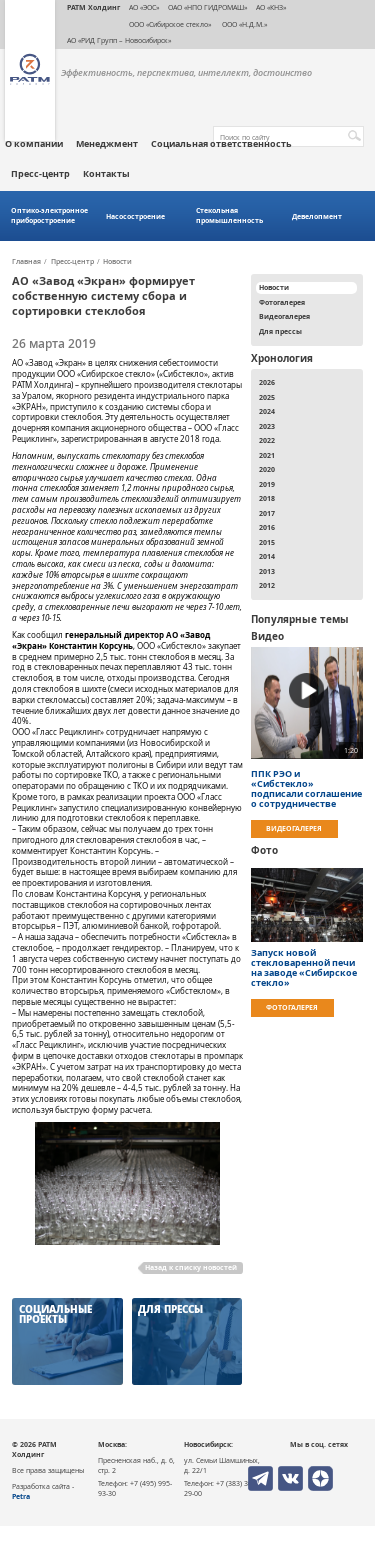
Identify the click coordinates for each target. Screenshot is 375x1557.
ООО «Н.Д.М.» (243, 24)
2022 (267, 440)
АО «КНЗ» (271, 7)
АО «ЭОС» (144, 7)
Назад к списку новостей (191, 1267)
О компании (34, 144)
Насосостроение (135, 216)
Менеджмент (107, 144)
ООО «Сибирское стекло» (170, 24)
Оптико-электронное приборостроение (49, 215)
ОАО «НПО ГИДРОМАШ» (207, 7)
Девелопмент (317, 216)
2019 (267, 484)
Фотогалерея (282, 302)
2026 (267, 382)
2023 (267, 426)
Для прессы (280, 331)
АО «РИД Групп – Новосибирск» (119, 40)
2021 (267, 455)
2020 (267, 469)
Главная (26, 262)
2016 (267, 527)
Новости (117, 262)
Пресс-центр (40, 174)
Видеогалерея (284, 316)
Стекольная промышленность (229, 215)
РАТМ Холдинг (93, 7)
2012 (267, 585)
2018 (267, 498)
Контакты (106, 174)
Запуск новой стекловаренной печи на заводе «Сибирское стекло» (304, 968)
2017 (267, 513)
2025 (267, 397)
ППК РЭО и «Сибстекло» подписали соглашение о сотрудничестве (306, 789)
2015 (267, 542)
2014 (267, 556)
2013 (267, 571)
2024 (267, 411)
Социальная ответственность (221, 144)
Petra (21, 1496)
